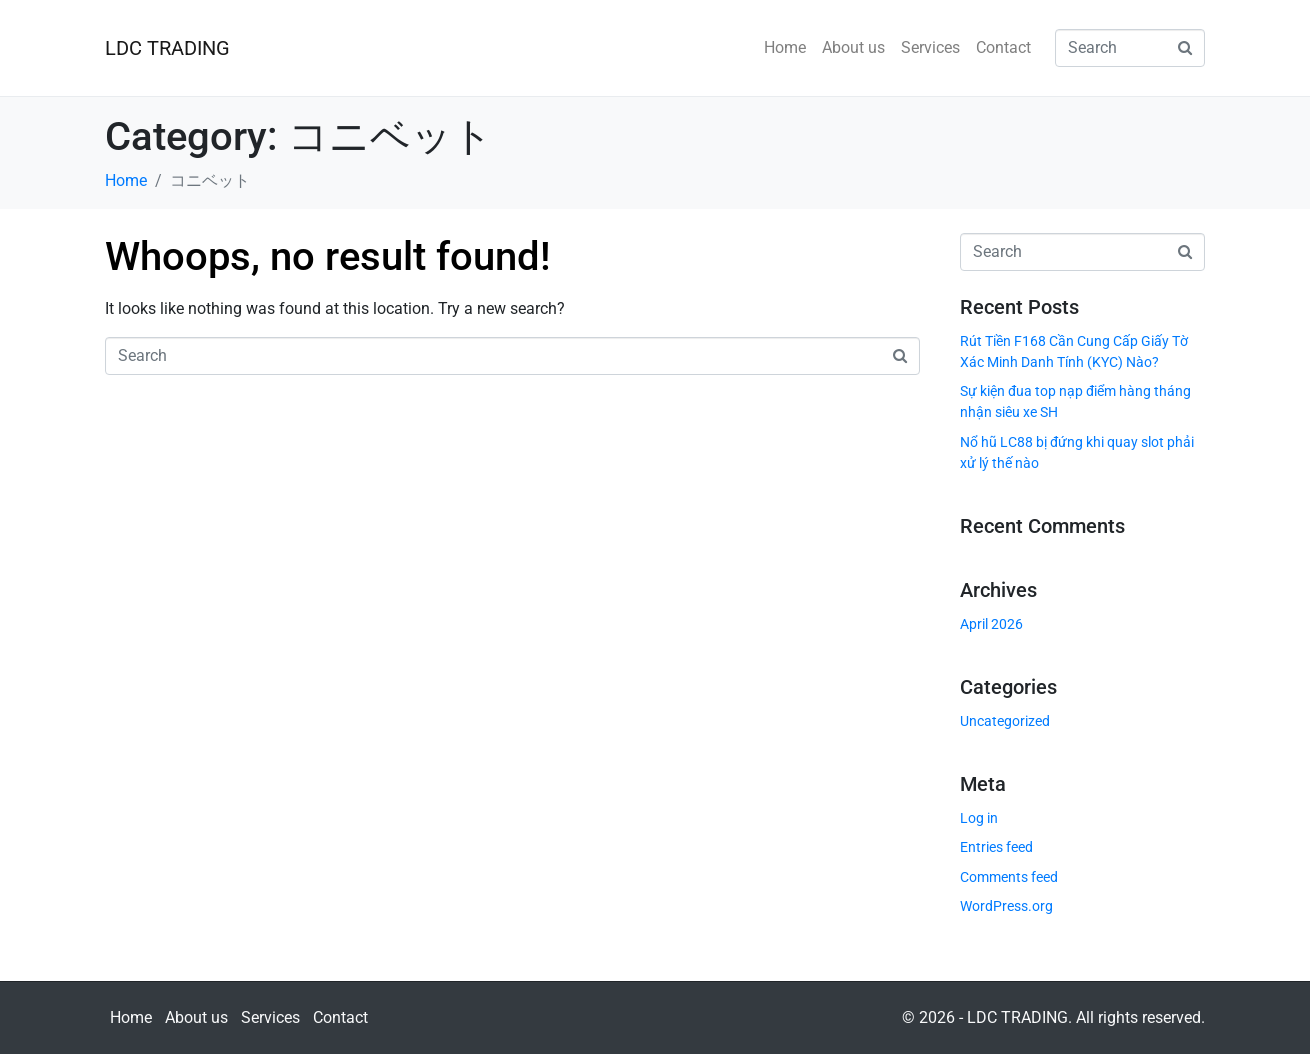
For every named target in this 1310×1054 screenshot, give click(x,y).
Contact (1003, 47)
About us (853, 47)
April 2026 (991, 624)
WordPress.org (1006, 906)
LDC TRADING (167, 48)
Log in (979, 818)
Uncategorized (1005, 721)
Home (785, 47)
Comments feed (1009, 877)
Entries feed (996, 847)
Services (930, 47)
